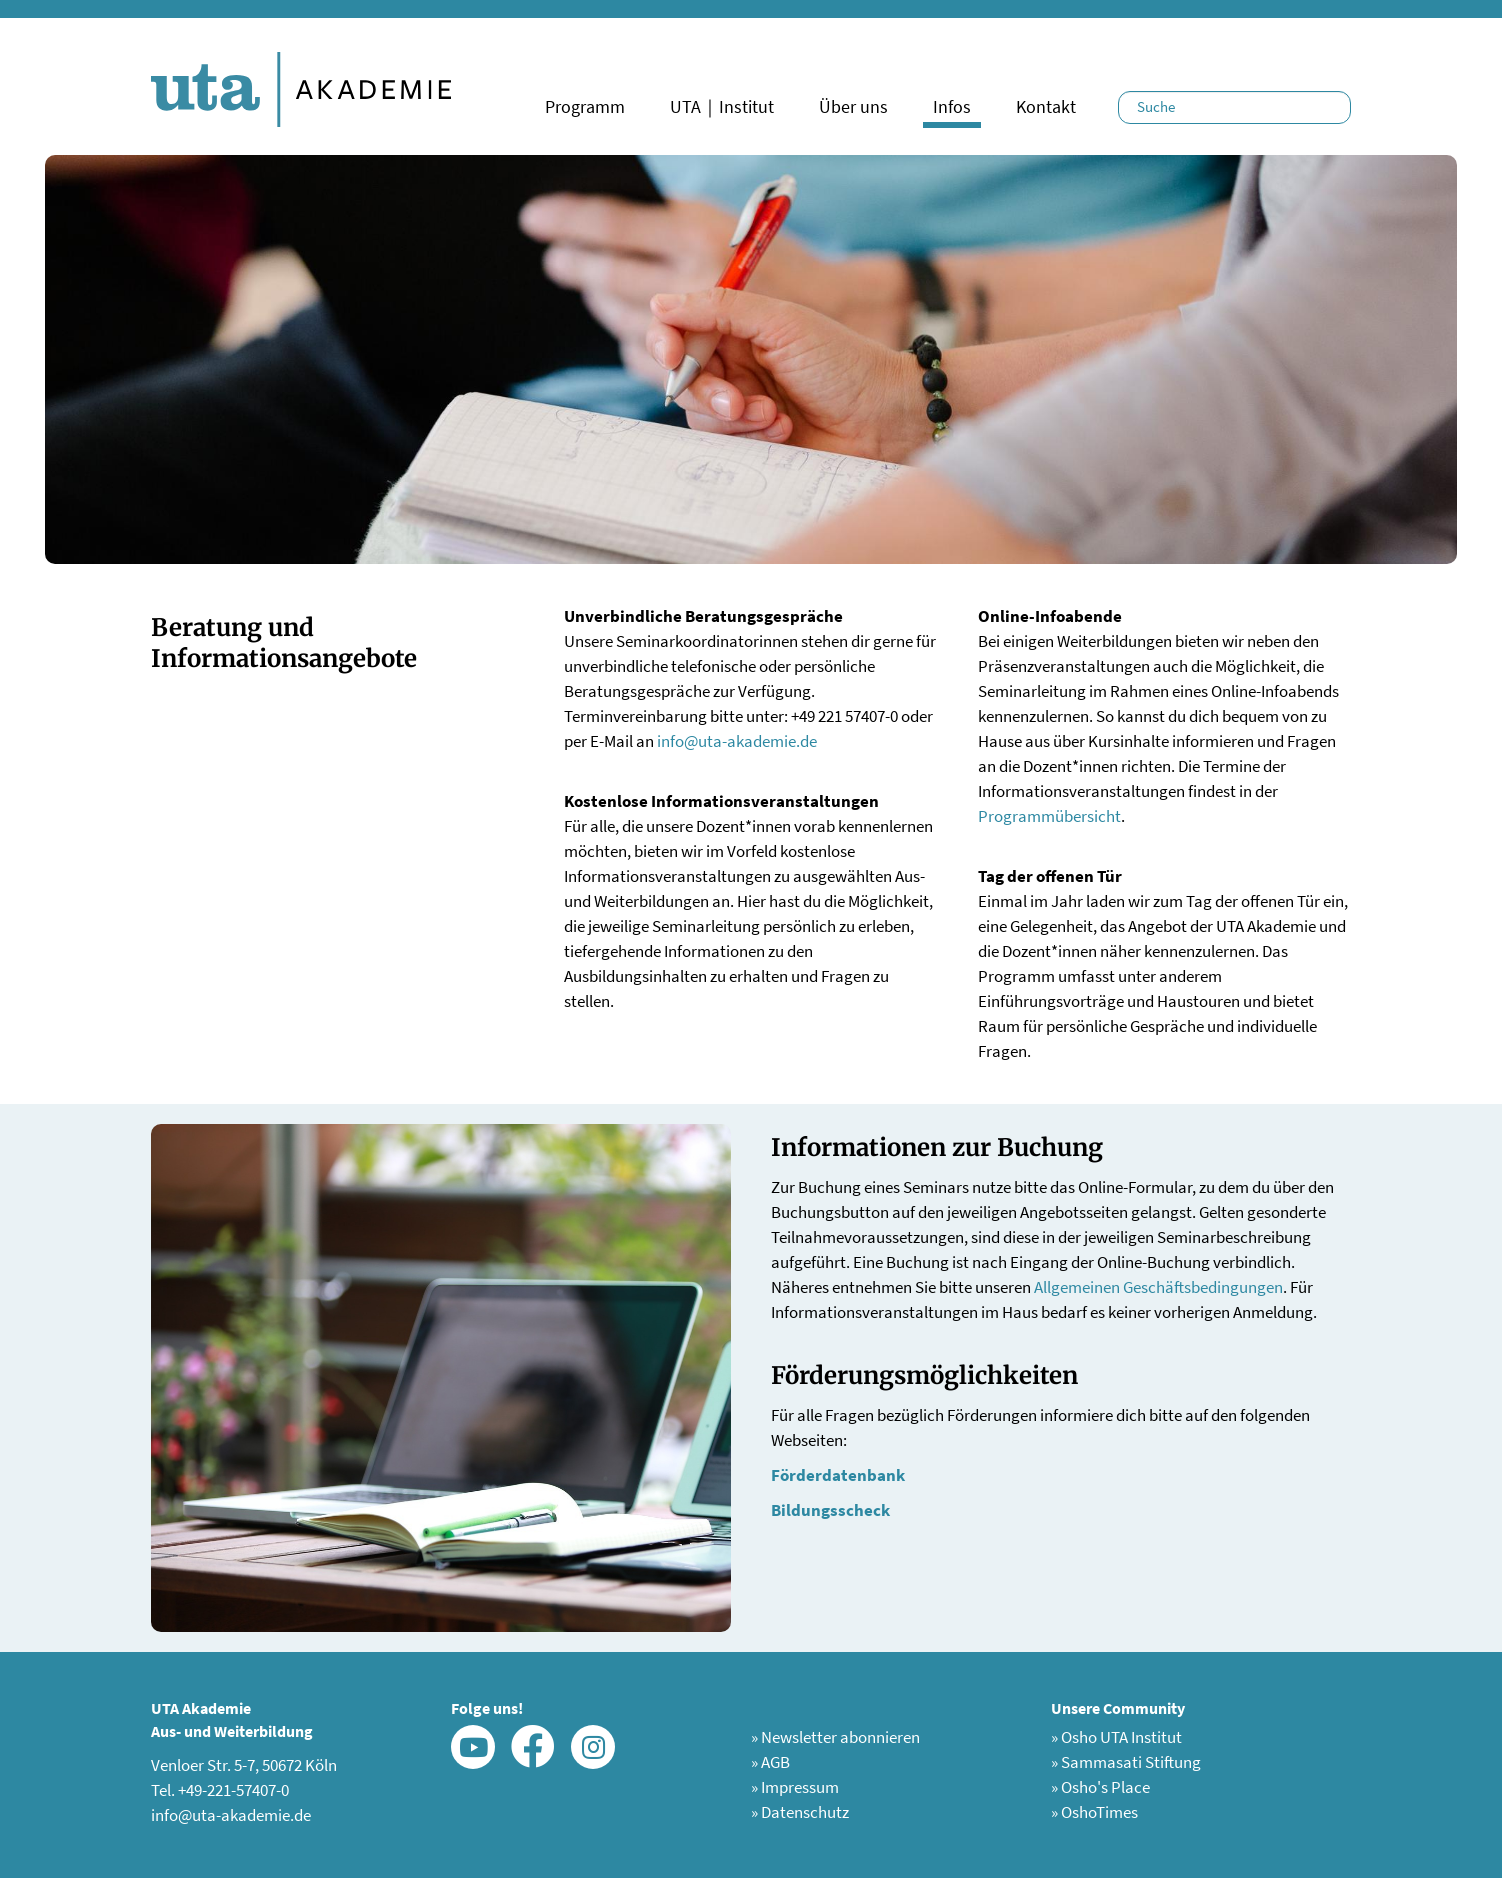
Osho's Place (1100, 1787)
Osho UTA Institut (1116, 1737)
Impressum (795, 1787)
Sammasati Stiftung (1126, 1762)
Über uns (853, 106)
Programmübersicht (1049, 816)
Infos (952, 106)
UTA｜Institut (722, 106)
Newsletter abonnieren (835, 1737)
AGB (770, 1762)
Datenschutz (800, 1812)
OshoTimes (1094, 1812)
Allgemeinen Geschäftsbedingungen (1158, 1287)
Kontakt (1046, 106)
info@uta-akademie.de (737, 741)
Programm (585, 106)
